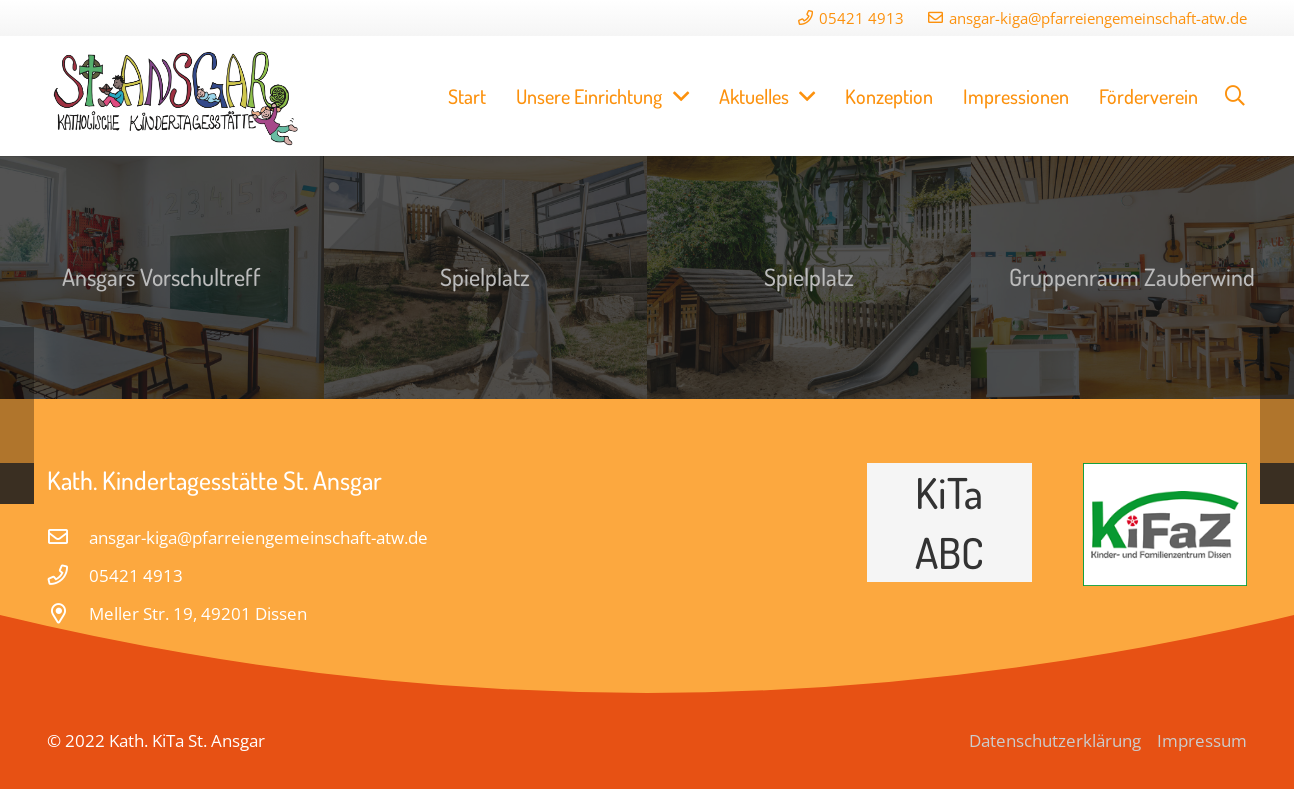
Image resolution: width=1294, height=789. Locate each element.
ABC (949, 552)
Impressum (1202, 740)
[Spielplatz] (486, 277)
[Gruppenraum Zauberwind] (1133, 277)
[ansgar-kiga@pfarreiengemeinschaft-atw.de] (68, 538)
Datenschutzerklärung (1055, 740)
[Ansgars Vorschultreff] (162, 277)
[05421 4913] (68, 576)
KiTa (949, 492)
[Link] (177, 96)
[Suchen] (1235, 96)
